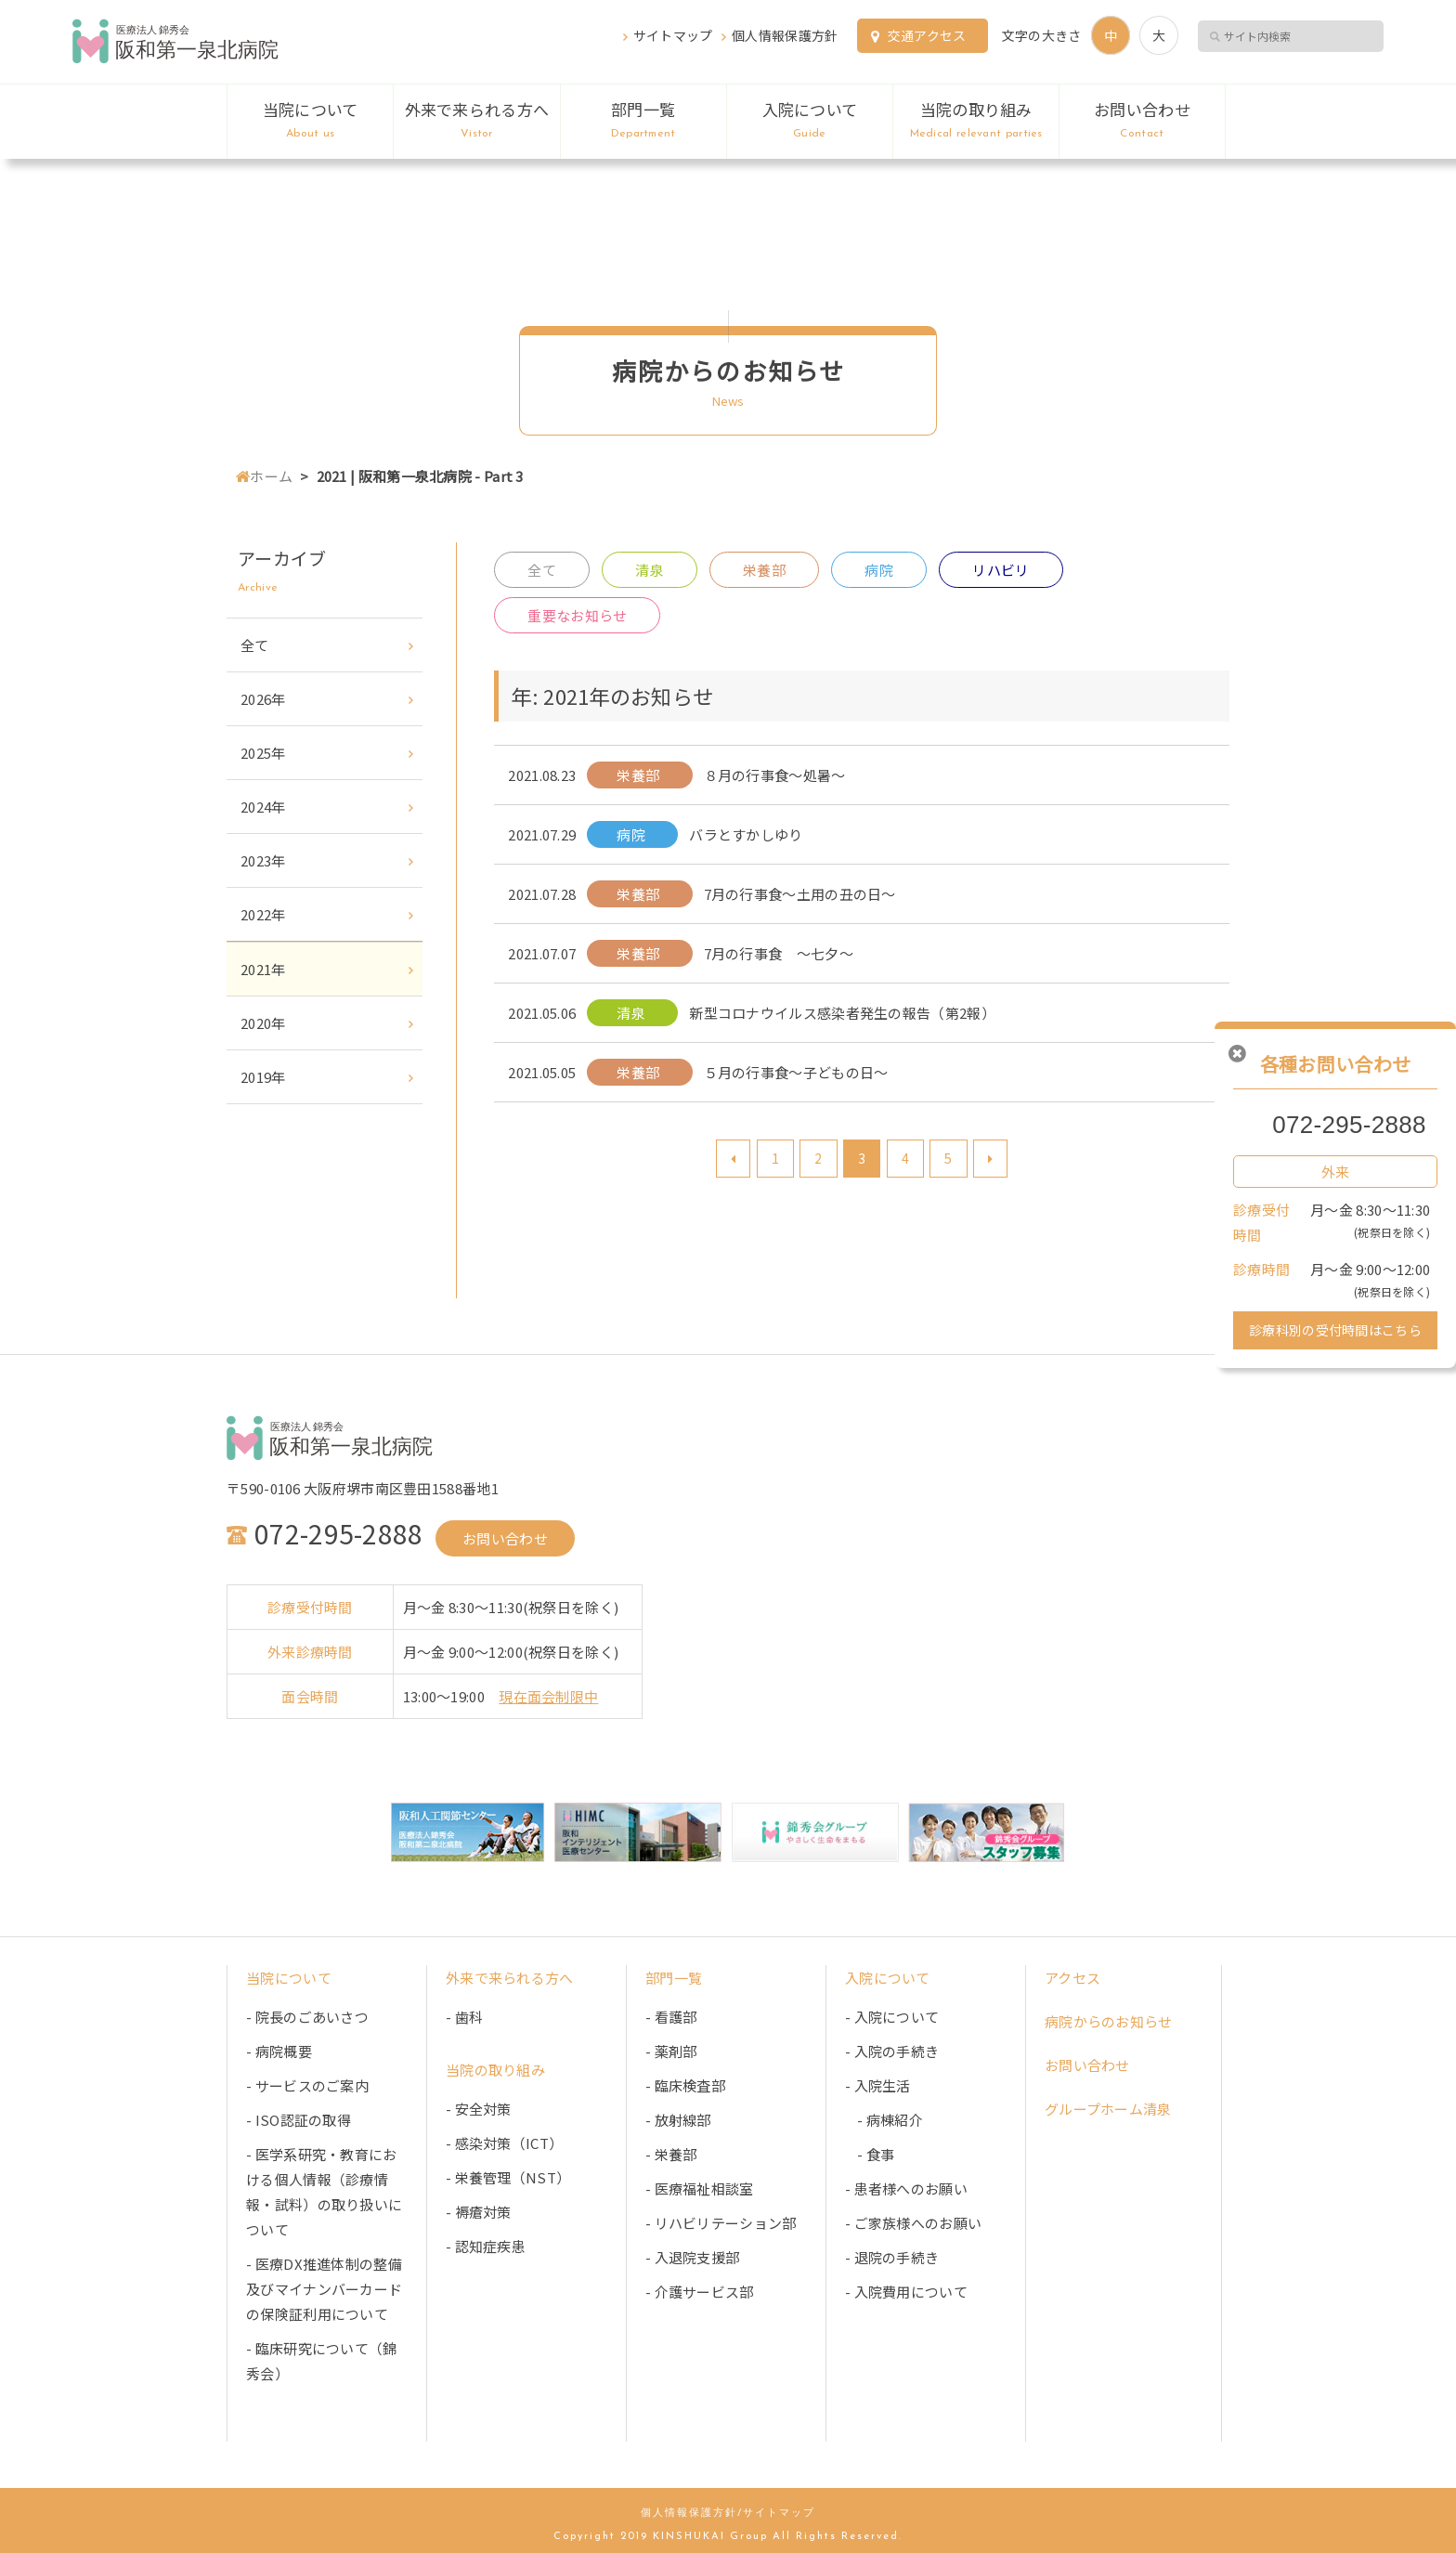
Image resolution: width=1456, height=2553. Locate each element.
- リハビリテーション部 (721, 2223)
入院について (809, 121)
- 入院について (892, 2016)
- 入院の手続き (892, 2051)
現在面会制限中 (548, 1696)
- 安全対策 (479, 2108)
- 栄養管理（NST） (508, 2177)
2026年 (263, 699)
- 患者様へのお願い (906, 2188)
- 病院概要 (279, 2051)
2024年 (263, 806)
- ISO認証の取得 (298, 2120)
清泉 (649, 570)
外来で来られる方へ (476, 121)
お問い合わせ (1142, 121)
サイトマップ (673, 35)
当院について (310, 121)
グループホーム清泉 (1108, 2108)
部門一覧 (643, 121)
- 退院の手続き (892, 2257)
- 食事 (869, 2154)
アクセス (1072, 1977)
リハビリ (1000, 570)
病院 (878, 570)
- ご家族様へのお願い (913, 2223)
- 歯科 (464, 2016)
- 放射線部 (678, 2120)
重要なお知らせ (577, 615)
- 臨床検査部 (685, 2085)
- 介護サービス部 (699, 2291)
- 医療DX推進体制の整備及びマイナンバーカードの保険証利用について (324, 2289)
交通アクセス (927, 35)
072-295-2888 (1349, 1125)
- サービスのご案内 (307, 2085)
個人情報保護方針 (785, 35)
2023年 (263, 860)
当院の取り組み (976, 121)
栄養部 (764, 570)
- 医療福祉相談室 (699, 2188)
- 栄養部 (671, 2154)
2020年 (263, 1023)
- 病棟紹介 (884, 2120)
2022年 (263, 914)
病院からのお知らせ (1109, 2021)
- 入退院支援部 (692, 2257)
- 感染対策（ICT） (504, 2143)
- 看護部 (671, 2016)
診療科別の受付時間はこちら (1335, 1330)
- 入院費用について (906, 2291)
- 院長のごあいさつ (307, 2016)
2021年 (263, 969)
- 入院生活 (878, 2085)
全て (541, 570)
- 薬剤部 (671, 2051)
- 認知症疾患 (486, 2246)
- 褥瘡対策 (479, 2211)
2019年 (263, 1077)
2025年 (263, 752)
